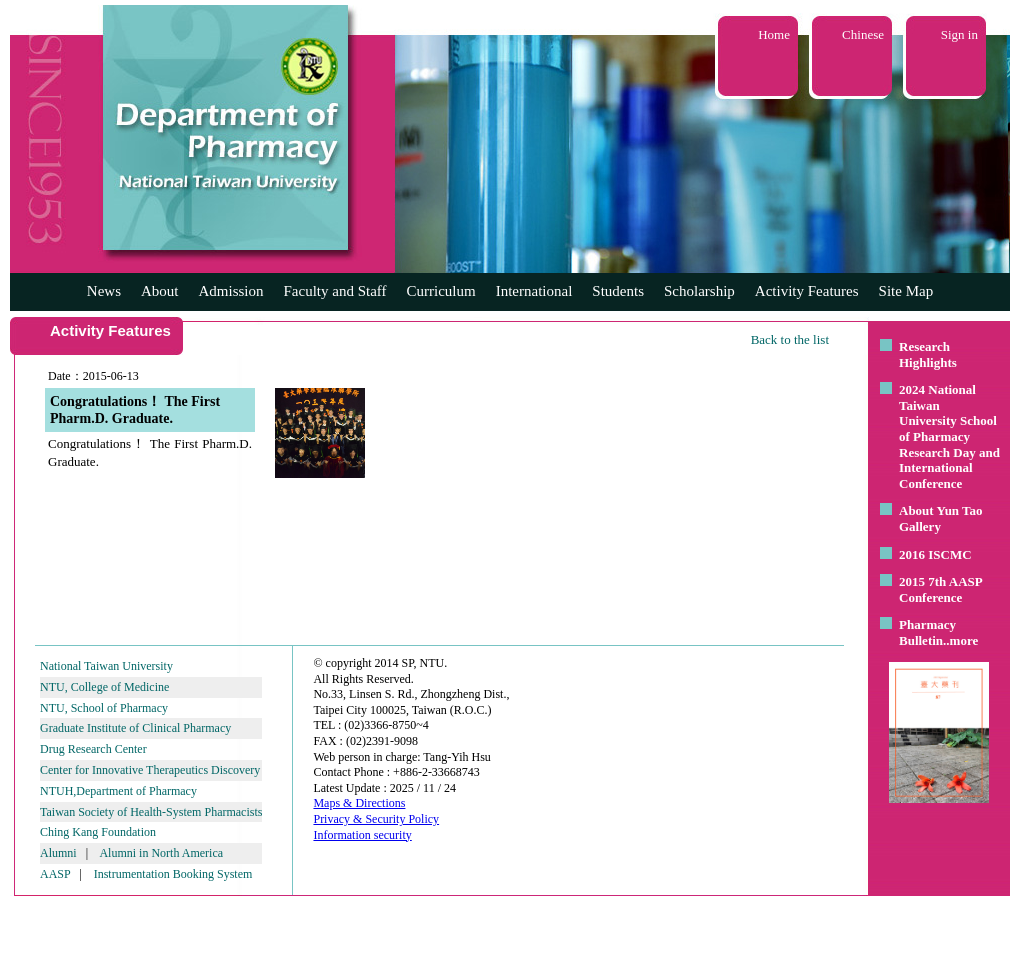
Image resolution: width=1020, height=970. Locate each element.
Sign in (959, 34)
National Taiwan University (106, 666)
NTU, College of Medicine (104, 687)
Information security (362, 835)
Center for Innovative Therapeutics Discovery (150, 770)
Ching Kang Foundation (98, 832)
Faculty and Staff (335, 291)
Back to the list (790, 339)
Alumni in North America (161, 853)
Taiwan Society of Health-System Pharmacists (151, 812)
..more (960, 640)
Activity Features (807, 291)
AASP (55, 874)
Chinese (863, 34)
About (160, 291)
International (534, 291)
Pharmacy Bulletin (927, 632)
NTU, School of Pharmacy (104, 708)
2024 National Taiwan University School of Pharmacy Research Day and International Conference (949, 436)
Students (618, 291)
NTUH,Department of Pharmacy (118, 791)
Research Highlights (928, 354)
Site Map (906, 291)
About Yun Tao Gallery (941, 518)
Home (774, 34)
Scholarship (699, 291)
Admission (230, 291)
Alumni (58, 853)
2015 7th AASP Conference (940, 589)
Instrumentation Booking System (173, 874)
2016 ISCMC (935, 554)
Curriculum (441, 291)
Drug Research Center (93, 749)
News (104, 291)
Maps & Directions (359, 803)
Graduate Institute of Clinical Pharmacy (135, 728)
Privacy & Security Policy (376, 819)
